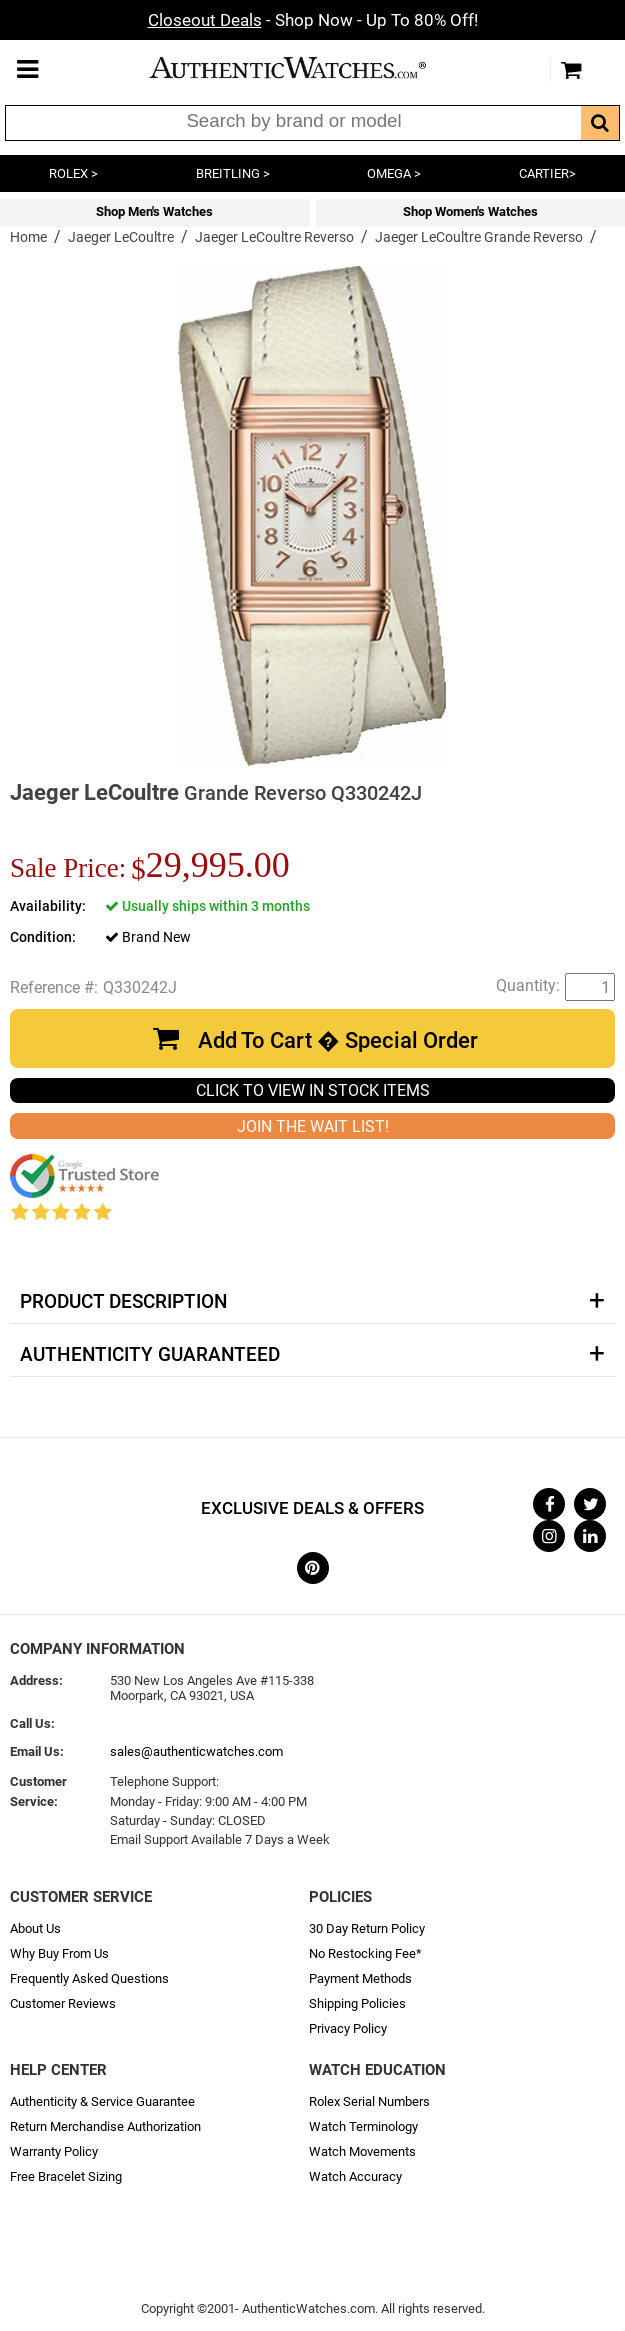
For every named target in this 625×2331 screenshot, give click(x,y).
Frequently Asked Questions (89, 1978)
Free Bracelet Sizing (66, 2176)
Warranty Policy (54, 2151)
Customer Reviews (63, 2003)
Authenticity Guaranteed (150, 1355)
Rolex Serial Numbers (369, 2101)
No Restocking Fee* (365, 1953)
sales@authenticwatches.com (196, 1751)
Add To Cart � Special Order (338, 1040)
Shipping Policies (357, 2003)
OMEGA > (394, 173)
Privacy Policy (348, 2028)
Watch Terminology (363, 2126)
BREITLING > (233, 173)
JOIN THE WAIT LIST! (313, 1126)
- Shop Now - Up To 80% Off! (313, 20)
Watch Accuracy (355, 2176)
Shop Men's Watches (154, 211)
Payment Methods (360, 1978)
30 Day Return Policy (367, 1928)
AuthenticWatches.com (308, 67)
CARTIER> (547, 173)
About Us (35, 1928)
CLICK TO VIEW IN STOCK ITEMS (313, 1090)
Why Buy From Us (59, 1953)
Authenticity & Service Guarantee (102, 2101)
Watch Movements (362, 2151)
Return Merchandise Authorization (105, 2126)
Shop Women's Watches (470, 211)
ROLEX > (73, 173)
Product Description (123, 1302)
